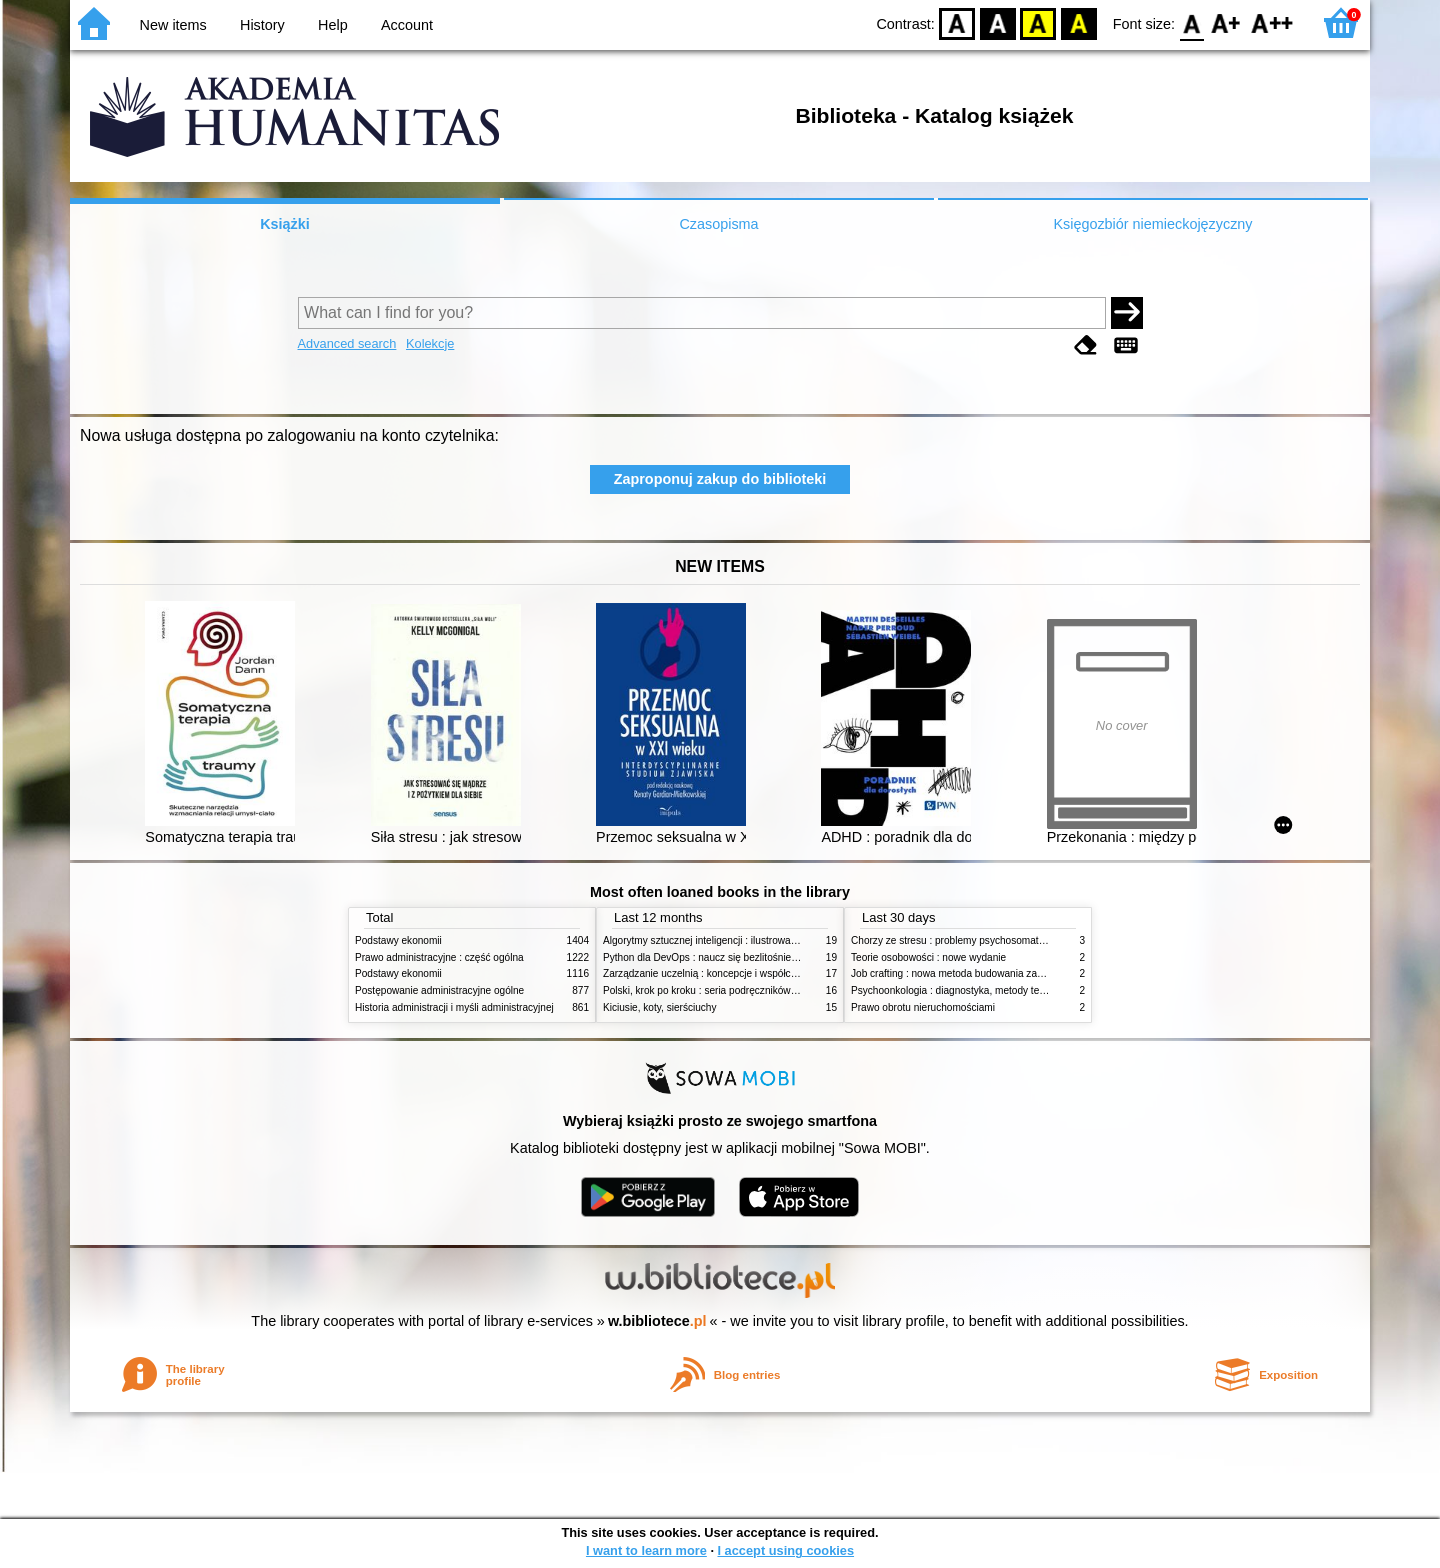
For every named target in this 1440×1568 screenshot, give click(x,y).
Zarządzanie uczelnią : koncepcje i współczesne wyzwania (733, 973)
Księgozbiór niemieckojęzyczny (1152, 224)
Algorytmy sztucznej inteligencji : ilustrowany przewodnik (729, 940)
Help (333, 25)
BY (1078, 22)
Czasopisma (718, 224)
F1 (1226, 22)
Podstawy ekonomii (398, 940)
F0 (1191, 22)
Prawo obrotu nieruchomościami (923, 1007)
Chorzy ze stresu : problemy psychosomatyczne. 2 (963, 940)
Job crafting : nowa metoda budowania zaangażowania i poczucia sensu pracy (1026, 973)
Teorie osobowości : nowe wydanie (928, 957)
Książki (285, 224)
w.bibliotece (657, 1321)
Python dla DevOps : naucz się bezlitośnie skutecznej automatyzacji (754, 957)
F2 (1272, 22)
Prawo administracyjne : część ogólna (439, 957)
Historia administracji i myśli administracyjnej (454, 1007)
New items (173, 25)
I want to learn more (646, 1550)
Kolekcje (430, 343)
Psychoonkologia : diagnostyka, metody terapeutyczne (972, 990)
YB (1038, 22)
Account (407, 25)
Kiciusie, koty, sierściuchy (660, 1007)
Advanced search (347, 343)
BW (998, 22)
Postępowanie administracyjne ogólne (439, 990)
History (262, 25)
